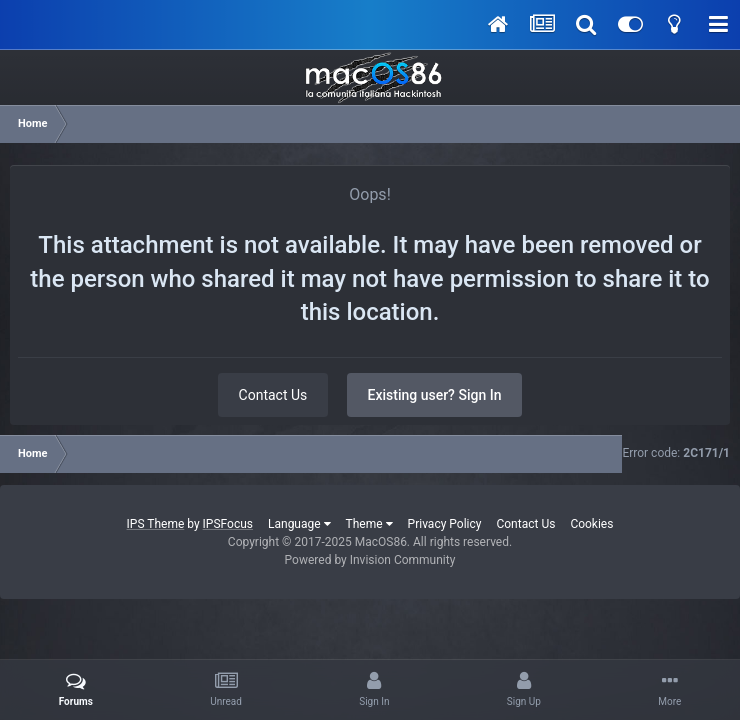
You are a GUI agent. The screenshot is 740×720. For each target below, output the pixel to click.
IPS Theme (156, 524)
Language (299, 524)
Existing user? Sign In (435, 395)
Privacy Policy (445, 524)
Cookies (591, 524)
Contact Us (273, 395)
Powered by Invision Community (370, 560)
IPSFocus (228, 524)
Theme (369, 524)
